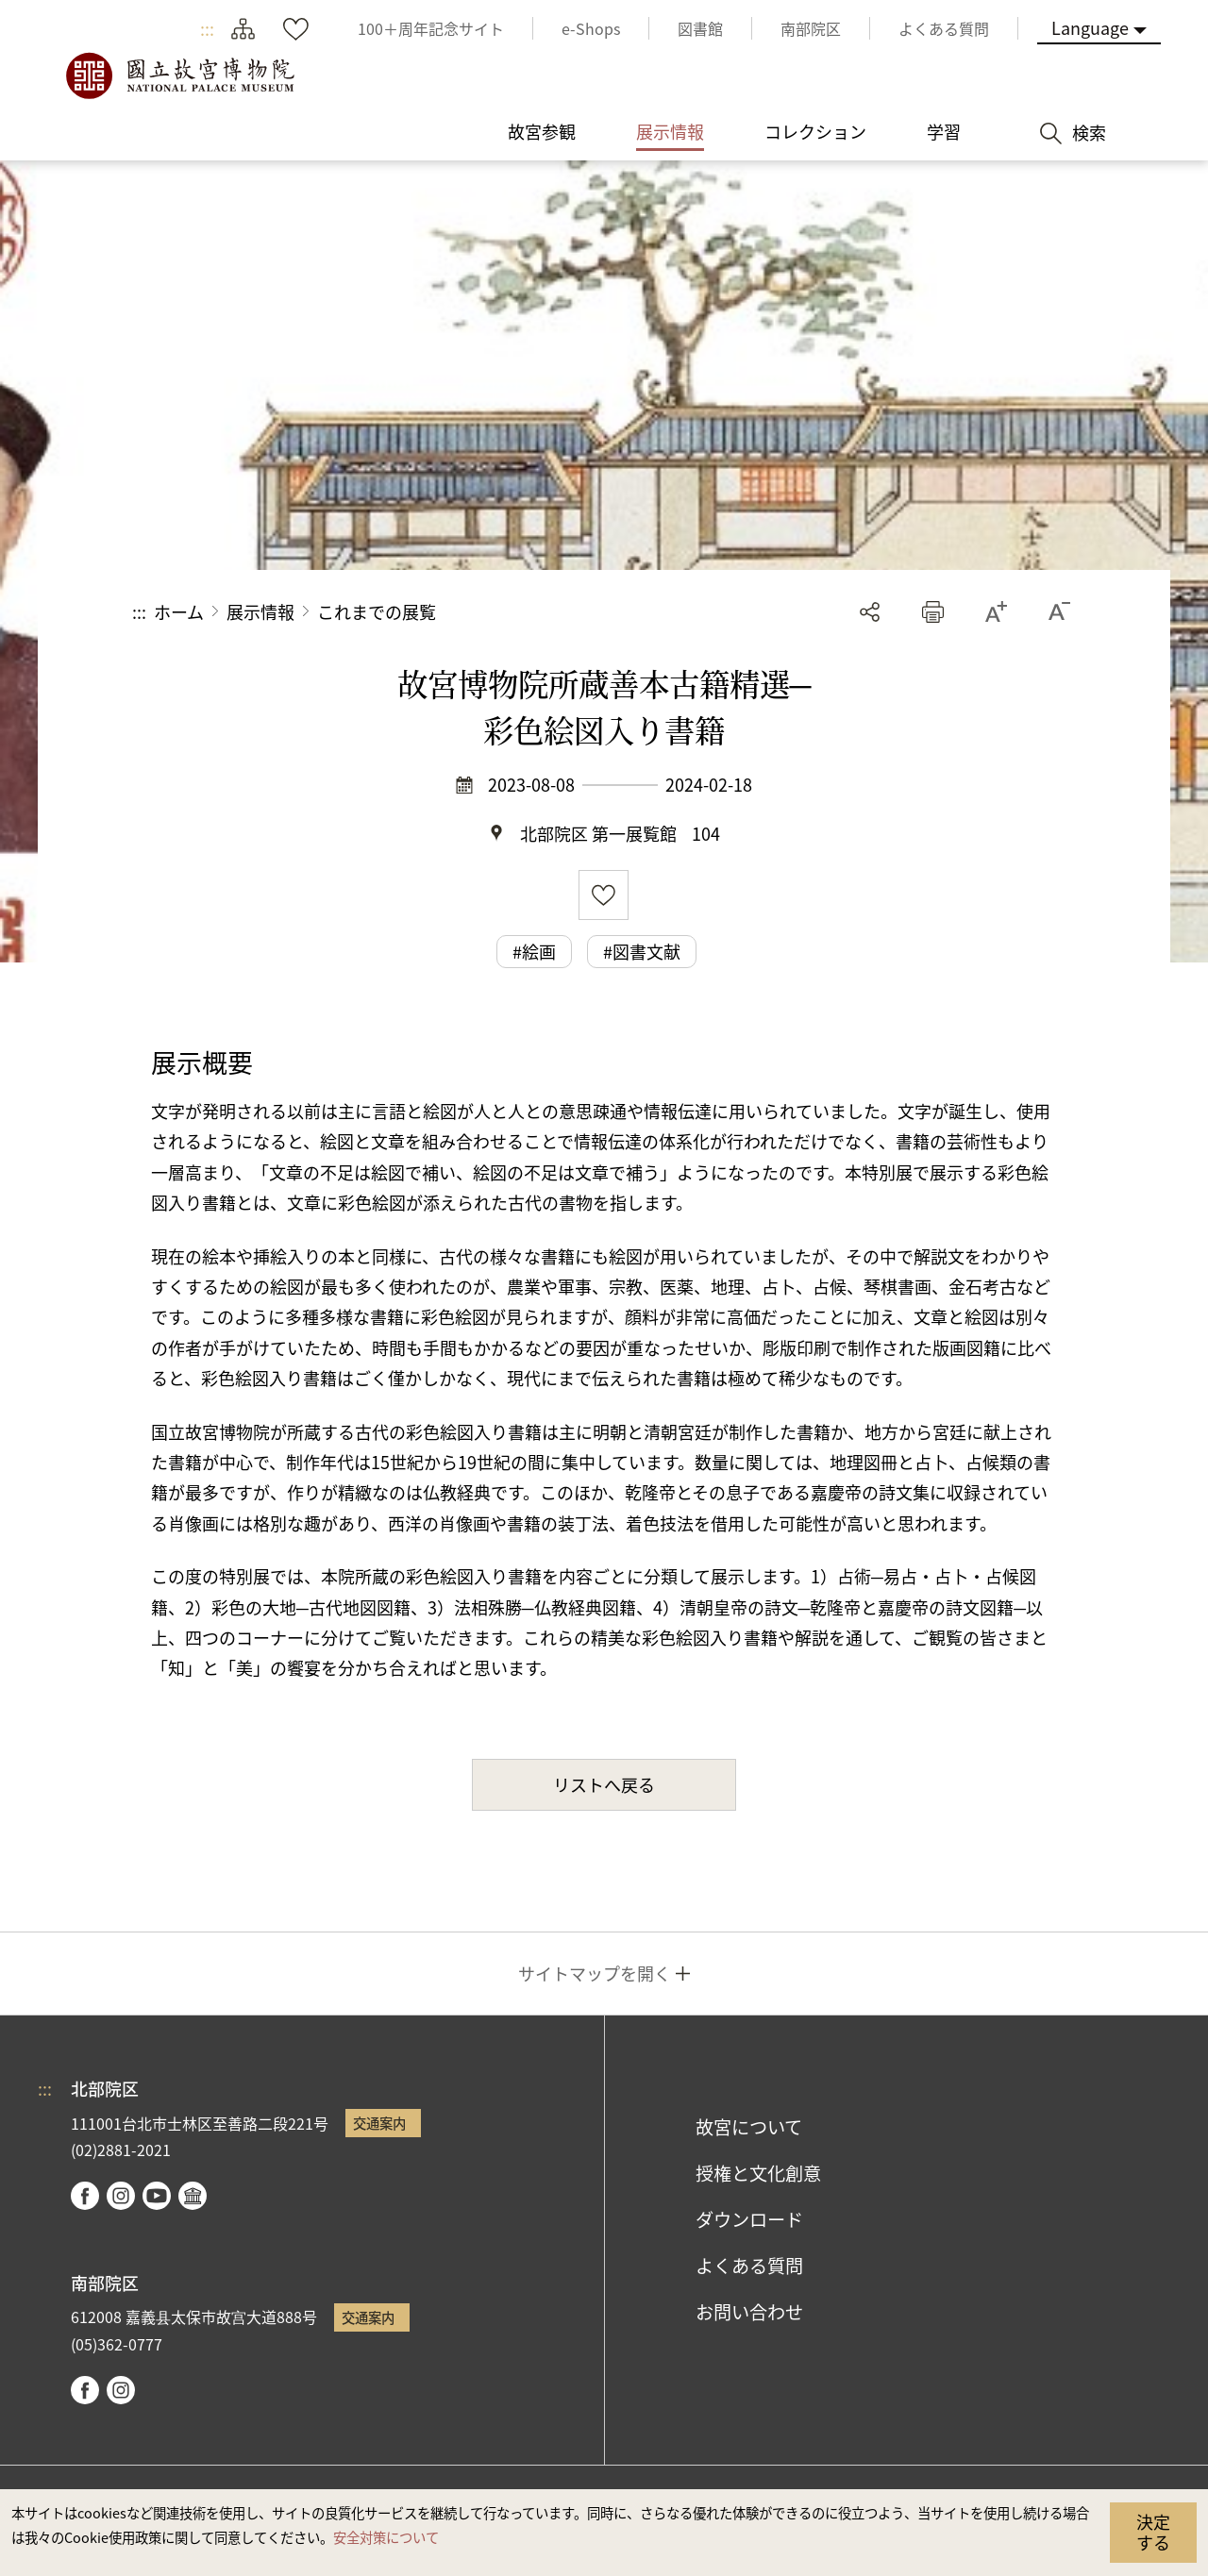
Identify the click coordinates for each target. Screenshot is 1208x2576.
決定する (1153, 2531)
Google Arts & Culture (192, 2196)
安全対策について (386, 2537)
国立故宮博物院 (179, 75)
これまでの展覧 (376, 611)
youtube (157, 2196)
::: (207, 28)
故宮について (749, 2127)
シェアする (869, 611)
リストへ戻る (604, 1784)
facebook (85, 2196)
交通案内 (379, 2123)
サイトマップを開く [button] (594, 1973)
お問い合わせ (749, 2312)
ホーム (179, 611)
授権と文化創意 (758, 2173)
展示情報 (260, 611)
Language (1090, 27)
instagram (121, 2196)
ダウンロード (749, 2219)
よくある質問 (749, 2265)
